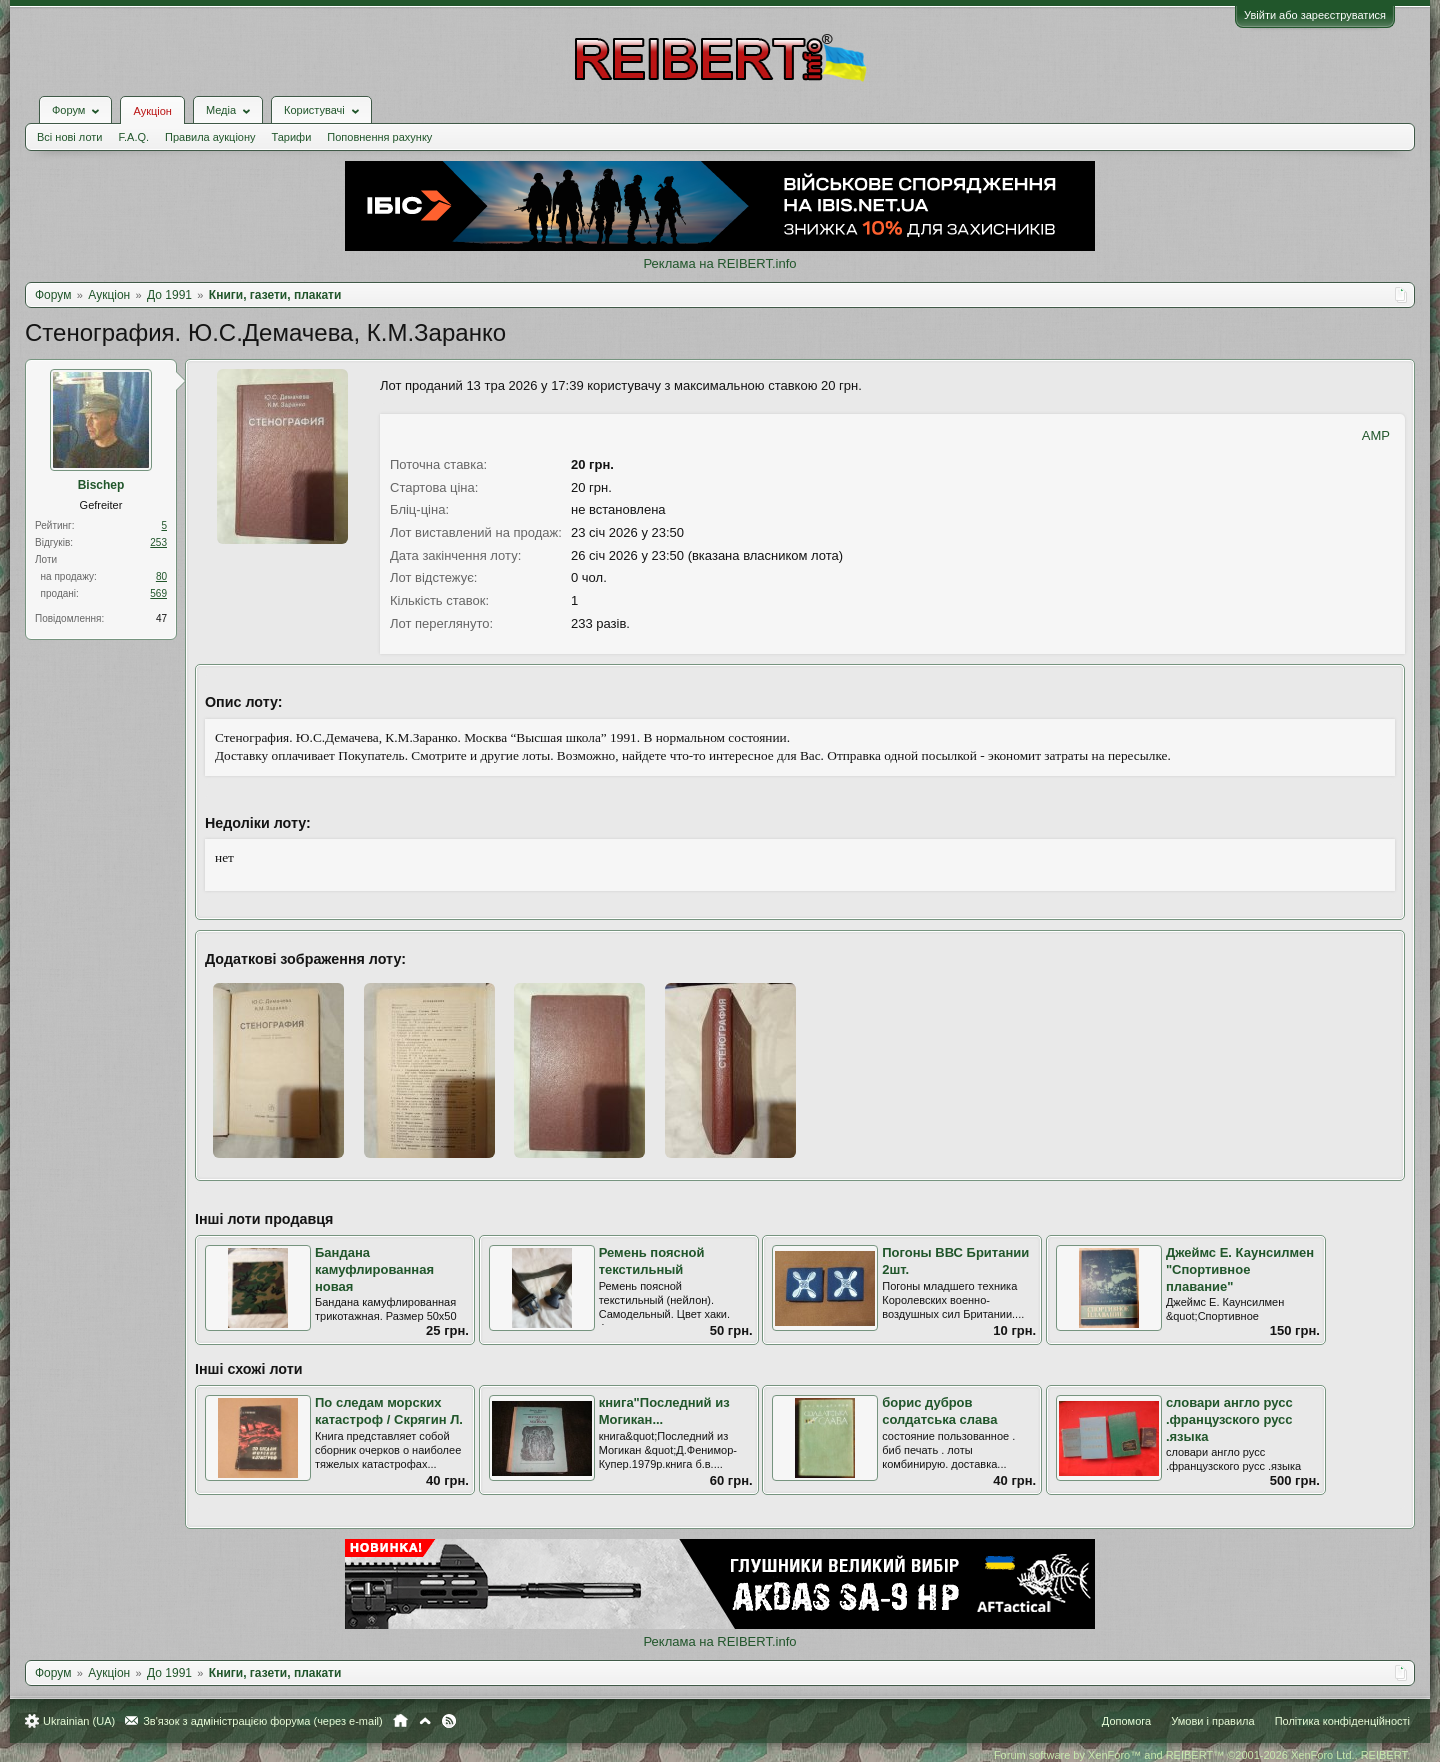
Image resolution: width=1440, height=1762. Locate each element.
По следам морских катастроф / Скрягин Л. (389, 1411)
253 (158, 542)
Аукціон (152, 111)
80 (161, 576)
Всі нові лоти (69, 137)
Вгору (425, 1721)
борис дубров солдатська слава (939, 1411)
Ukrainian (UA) (79, 1721)
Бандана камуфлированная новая (374, 1269)
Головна (400, 1721)
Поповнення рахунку (379, 137)
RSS (449, 1721)
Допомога (1126, 1721)
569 (158, 593)
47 (161, 618)
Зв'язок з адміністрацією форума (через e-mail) (263, 1721)
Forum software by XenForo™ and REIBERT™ (1202, 1755)
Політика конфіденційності (1342, 1721)
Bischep (101, 485)
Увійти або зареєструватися (1315, 15)
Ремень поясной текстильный (652, 1261)
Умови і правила (1212, 1721)
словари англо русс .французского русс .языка (1229, 1419)
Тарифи (292, 137)
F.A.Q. (133, 137)
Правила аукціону (210, 137)
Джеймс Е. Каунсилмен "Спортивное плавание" (1240, 1269)
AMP (1376, 435)
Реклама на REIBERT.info (719, 263)
